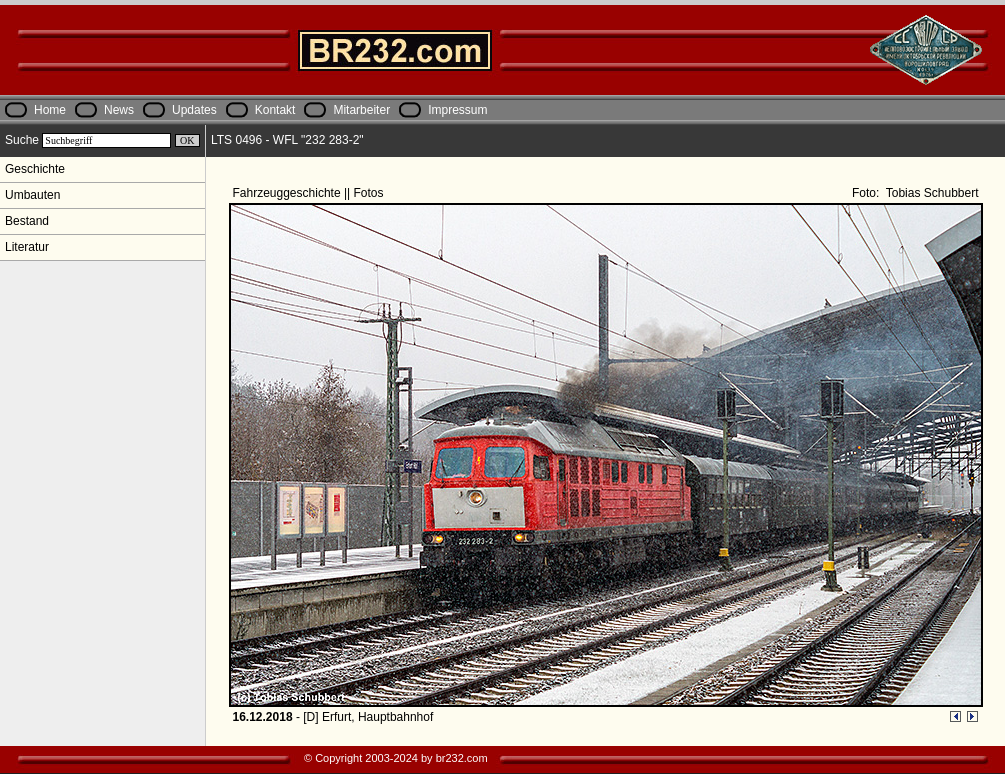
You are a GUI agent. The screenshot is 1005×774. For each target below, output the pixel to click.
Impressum (457, 110)
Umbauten (32, 195)
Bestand (27, 221)
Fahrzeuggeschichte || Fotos (310, 193)
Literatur (27, 247)
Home (50, 110)
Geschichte (35, 169)
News (119, 110)
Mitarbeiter (361, 110)
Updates (194, 110)
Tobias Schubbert (931, 193)
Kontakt (275, 110)
